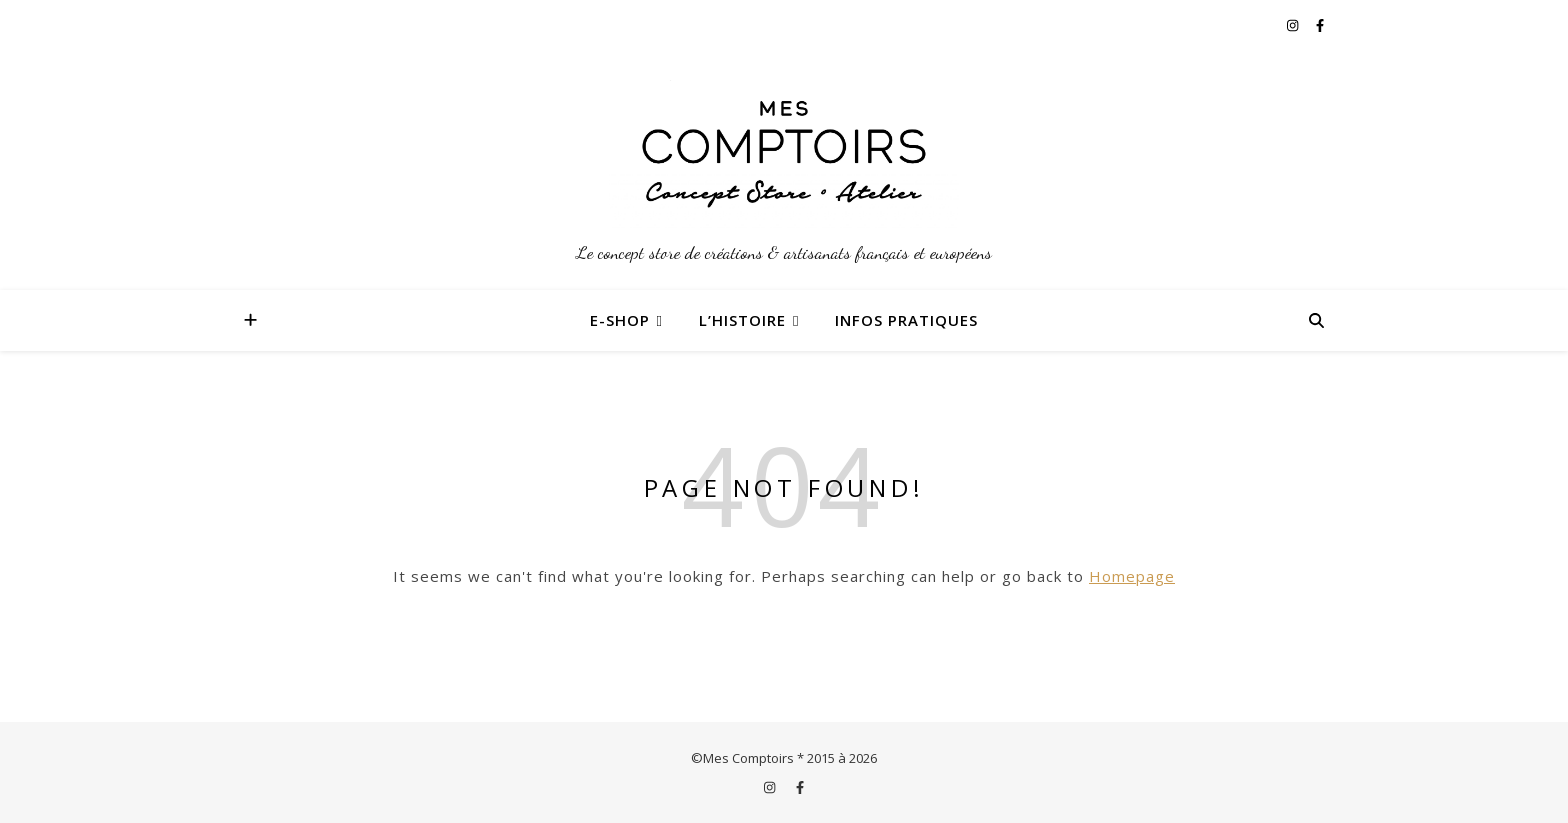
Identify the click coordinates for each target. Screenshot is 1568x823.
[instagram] (1294, 25)
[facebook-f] (1320, 25)
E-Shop (620, 320)
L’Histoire (742, 320)
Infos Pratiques (906, 320)
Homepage (1132, 576)
